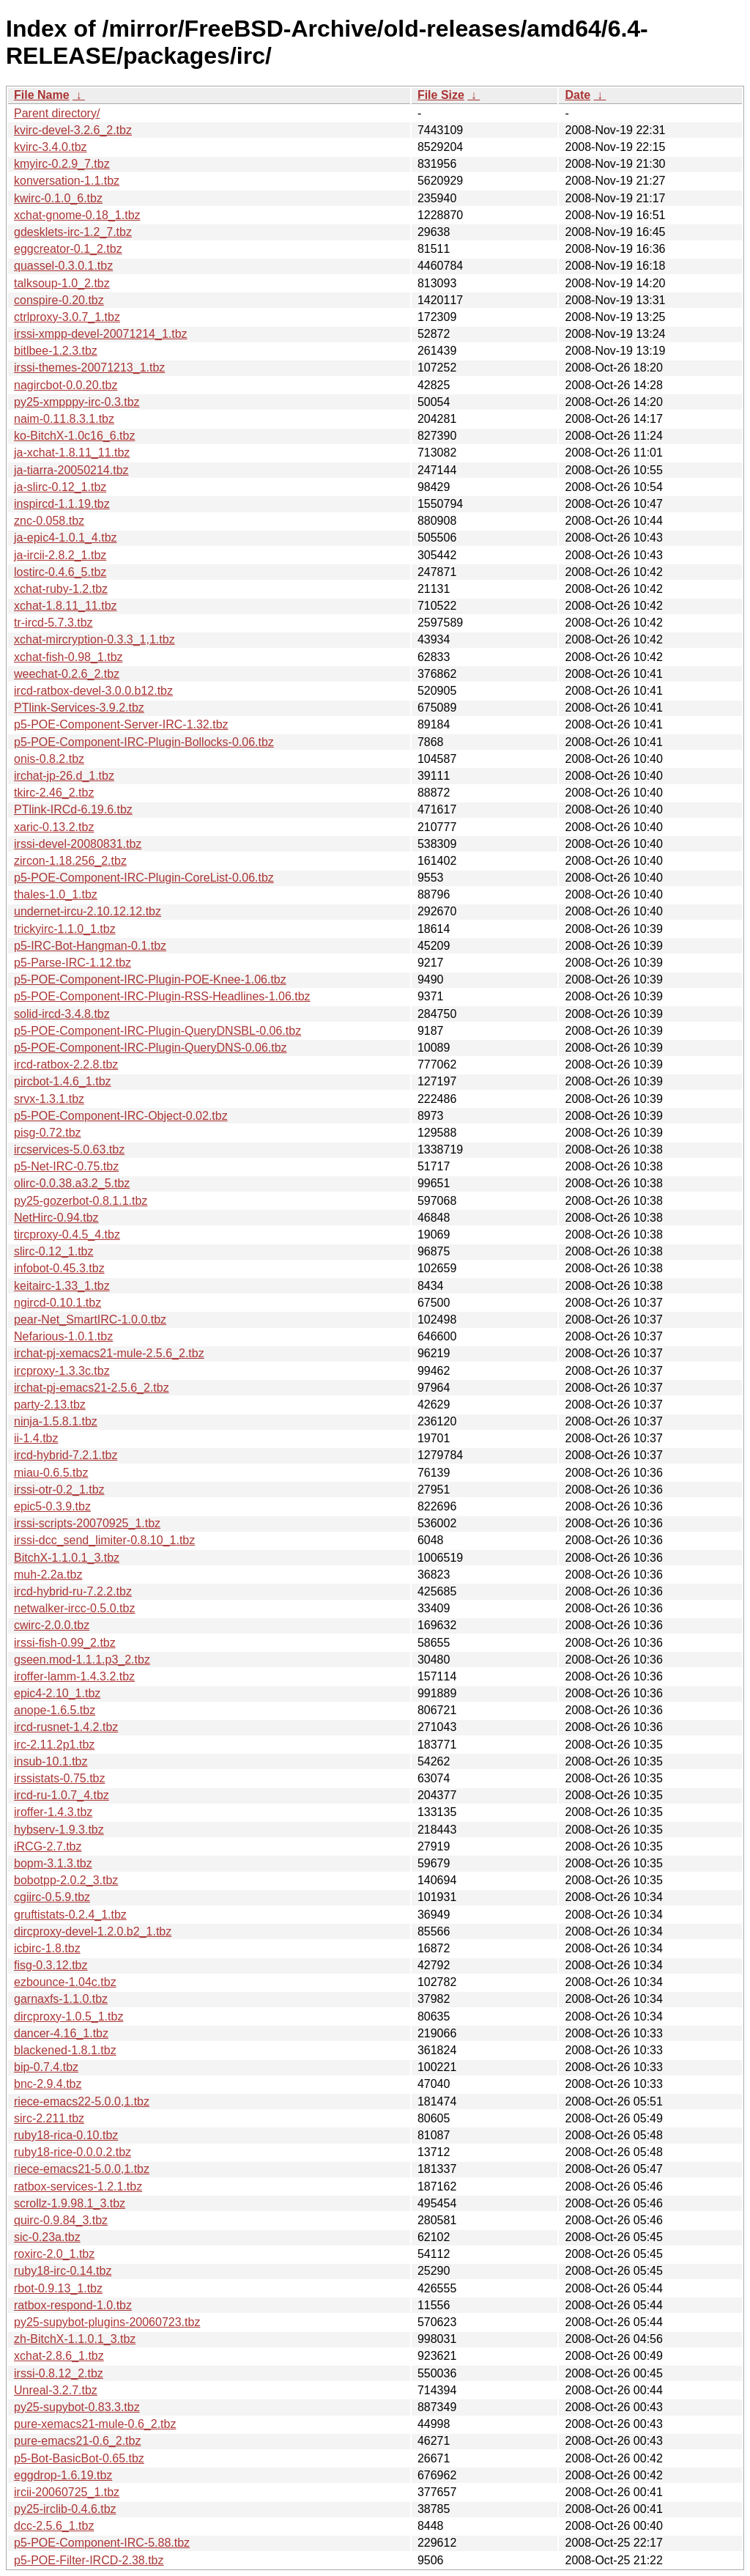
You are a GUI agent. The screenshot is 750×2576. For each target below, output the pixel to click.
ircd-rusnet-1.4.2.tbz (66, 1727)
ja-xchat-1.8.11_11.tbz (72, 452)
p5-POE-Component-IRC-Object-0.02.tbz (121, 1116)
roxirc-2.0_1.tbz (54, 2254)
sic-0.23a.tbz (47, 2237)
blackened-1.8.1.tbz (65, 2050)
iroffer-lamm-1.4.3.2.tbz (74, 1676)
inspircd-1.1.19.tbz (62, 504)
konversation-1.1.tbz (66, 180)
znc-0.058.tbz (49, 520)
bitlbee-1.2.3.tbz (55, 350)
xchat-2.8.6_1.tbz (59, 2356)
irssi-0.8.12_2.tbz (58, 2373)
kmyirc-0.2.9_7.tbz (62, 164)
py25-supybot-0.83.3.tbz (77, 2407)
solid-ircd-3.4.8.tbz (62, 1014)
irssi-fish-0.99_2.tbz (65, 1642)
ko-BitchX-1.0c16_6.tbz (74, 435)
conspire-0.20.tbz (59, 300)
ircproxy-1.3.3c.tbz (62, 1371)
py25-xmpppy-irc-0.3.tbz (77, 402)
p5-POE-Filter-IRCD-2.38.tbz (89, 2560)
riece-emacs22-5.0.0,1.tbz (81, 2101)
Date (577, 95)
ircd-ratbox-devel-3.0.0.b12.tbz (93, 690)
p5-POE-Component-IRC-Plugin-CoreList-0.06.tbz (144, 877)
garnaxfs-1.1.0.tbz (61, 1999)
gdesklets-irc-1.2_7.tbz (73, 232)
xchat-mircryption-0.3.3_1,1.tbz (94, 639)
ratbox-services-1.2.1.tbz (78, 2186)
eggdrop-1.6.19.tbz (63, 2475)
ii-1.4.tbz (36, 1438)
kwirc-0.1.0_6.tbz (58, 198)
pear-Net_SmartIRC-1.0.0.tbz (90, 1319)
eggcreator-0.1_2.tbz (68, 249)
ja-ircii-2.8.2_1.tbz (60, 555)
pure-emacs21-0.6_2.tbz (77, 2441)
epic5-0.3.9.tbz (52, 1506)
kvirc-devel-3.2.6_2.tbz (73, 130)
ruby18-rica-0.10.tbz (66, 2135)
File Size (440, 95)
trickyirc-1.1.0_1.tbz (65, 929)
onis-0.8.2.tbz (49, 759)
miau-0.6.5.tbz (51, 1472)
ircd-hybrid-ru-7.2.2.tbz (73, 1591)
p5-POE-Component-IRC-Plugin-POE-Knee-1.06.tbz (150, 979)
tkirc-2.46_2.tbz (54, 792)
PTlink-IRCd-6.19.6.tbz (73, 809)
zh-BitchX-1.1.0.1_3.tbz (74, 2339)
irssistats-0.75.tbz (59, 1778)
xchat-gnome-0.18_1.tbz (77, 215)
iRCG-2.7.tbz (47, 1846)
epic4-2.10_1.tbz (57, 1693)
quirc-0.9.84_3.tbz (61, 2220)
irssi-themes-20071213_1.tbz (89, 367)
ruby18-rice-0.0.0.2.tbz (72, 2152)
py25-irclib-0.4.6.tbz (65, 2509)
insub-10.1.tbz (51, 1761)
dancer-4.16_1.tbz (61, 2033)
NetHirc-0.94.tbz (56, 1217)
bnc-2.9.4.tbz (48, 2084)
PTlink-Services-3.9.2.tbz (79, 707)
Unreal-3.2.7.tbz (55, 2390)
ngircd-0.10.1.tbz (57, 1302)
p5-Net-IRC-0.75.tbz (66, 1166)
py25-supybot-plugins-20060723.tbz (107, 2322)
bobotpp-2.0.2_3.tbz (66, 1880)
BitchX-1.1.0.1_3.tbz (66, 1557)
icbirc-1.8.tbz (47, 1948)
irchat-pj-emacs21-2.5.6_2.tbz (91, 1387)
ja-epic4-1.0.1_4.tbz (65, 537)
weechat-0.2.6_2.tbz (66, 674)
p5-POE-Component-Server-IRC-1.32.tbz (121, 724)
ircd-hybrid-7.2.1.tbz (65, 1455)
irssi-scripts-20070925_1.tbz (87, 1523)
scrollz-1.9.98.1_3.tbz (69, 2203)
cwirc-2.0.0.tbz (51, 1625)
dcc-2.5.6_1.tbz (54, 2526)
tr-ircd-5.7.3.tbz (53, 622)
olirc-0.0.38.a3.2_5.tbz (72, 1183)
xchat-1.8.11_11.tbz (65, 605)
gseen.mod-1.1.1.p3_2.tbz (82, 1659)
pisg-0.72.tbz (47, 1132)
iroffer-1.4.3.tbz (53, 1812)
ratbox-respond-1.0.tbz (73, 2305)
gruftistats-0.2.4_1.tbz (70, 1914)
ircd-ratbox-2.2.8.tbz (66, 1064)
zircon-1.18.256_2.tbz (70, 861)
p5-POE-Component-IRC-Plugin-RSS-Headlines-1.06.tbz (162, 996)
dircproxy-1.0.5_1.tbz (68, 2016)
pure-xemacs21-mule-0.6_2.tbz (95, 2424)
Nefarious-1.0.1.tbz (63, 1336)
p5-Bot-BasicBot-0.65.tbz (79, 2458)
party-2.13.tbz (50, 1404)
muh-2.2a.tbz (48, 1574)
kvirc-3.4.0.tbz (50, 147)
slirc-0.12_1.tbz (54, 1251)
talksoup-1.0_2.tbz (62, 283)
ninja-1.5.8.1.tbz (55, 1421)
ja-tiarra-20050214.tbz (71, 470)
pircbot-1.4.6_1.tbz (62, 1081)
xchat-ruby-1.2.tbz (61, 589)
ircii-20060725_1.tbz (66, 2492)
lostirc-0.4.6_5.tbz (60, 572)
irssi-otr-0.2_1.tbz (59, 1489)
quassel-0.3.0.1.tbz (63, 265)
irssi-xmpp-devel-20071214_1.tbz (101, 334)
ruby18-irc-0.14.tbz (62, 2271)
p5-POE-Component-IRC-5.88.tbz (102, 2542)
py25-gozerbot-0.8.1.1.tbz (80, 1201)
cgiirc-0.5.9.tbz (52, 1897)
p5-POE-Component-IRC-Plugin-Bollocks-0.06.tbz (144, 742)
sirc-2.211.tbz (49, 2118)
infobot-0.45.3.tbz (59, 1268)
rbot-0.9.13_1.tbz (58, 2288)
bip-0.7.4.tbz (46, 2067)
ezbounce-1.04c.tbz (65, 1982)
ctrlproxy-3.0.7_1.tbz (67, 317)
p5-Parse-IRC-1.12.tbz (72, 962)
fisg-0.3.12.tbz (51, 1965)
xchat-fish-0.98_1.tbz (68, 657)
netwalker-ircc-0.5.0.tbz (74, 1608)
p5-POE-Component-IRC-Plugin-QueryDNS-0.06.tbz (150, 1047)
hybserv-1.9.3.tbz (59, 1829)
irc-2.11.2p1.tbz (54, 1744)
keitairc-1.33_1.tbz (62, 1286)
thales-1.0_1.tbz (55, 894)
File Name (42, 95)
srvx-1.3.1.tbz (49, 1099)
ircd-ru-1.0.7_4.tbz (61, 1795)
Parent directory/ (57, 113)
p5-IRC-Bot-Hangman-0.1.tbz (90, 946)
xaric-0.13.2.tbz (54, 827)
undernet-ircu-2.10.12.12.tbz (87, 911)
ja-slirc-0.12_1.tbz (60, 487)
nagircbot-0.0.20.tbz (65, 385)
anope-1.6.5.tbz (54, 1710)
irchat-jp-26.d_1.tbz (64, 776)
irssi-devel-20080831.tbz (77, 844)
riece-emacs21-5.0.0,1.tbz (81, 2169)
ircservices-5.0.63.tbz (69, 1149)
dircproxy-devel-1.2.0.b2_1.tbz (92, 1931)
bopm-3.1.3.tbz (53, 1863)
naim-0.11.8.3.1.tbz (64, 419)
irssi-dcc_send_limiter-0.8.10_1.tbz (104, 1540)
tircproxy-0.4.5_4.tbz (67, 1234)
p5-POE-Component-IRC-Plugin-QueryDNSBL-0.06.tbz (157, 1031)
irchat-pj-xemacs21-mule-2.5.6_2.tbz (109, 1353)
